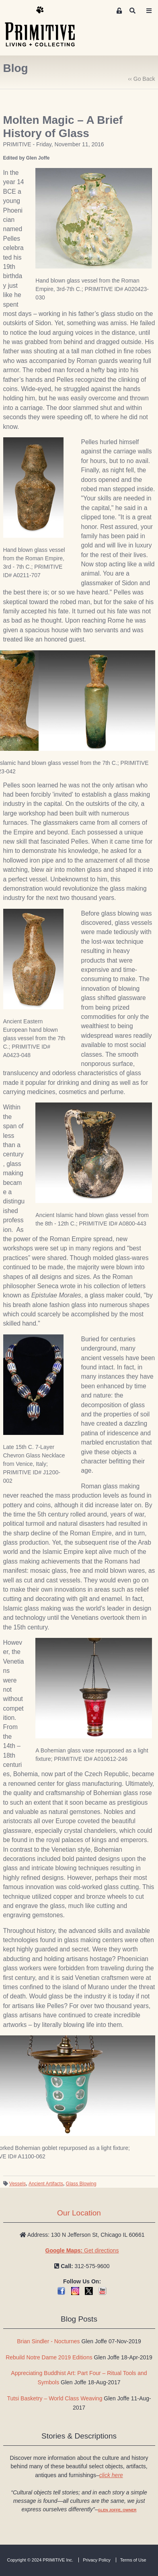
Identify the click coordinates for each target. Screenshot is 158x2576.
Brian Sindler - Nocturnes (48, 2341)
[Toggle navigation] (149, 10)
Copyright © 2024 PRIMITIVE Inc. (40, 2560)
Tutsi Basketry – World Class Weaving (54, 2398)
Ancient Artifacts (46, 2184)
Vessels (17, 2184)
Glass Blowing (81, 2184)
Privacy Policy (96, 2560)
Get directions (82, 2250)
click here (111, 2475)
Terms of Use (133, 2560)
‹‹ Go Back (141, 79)
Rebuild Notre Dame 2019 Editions (49, 2357)
